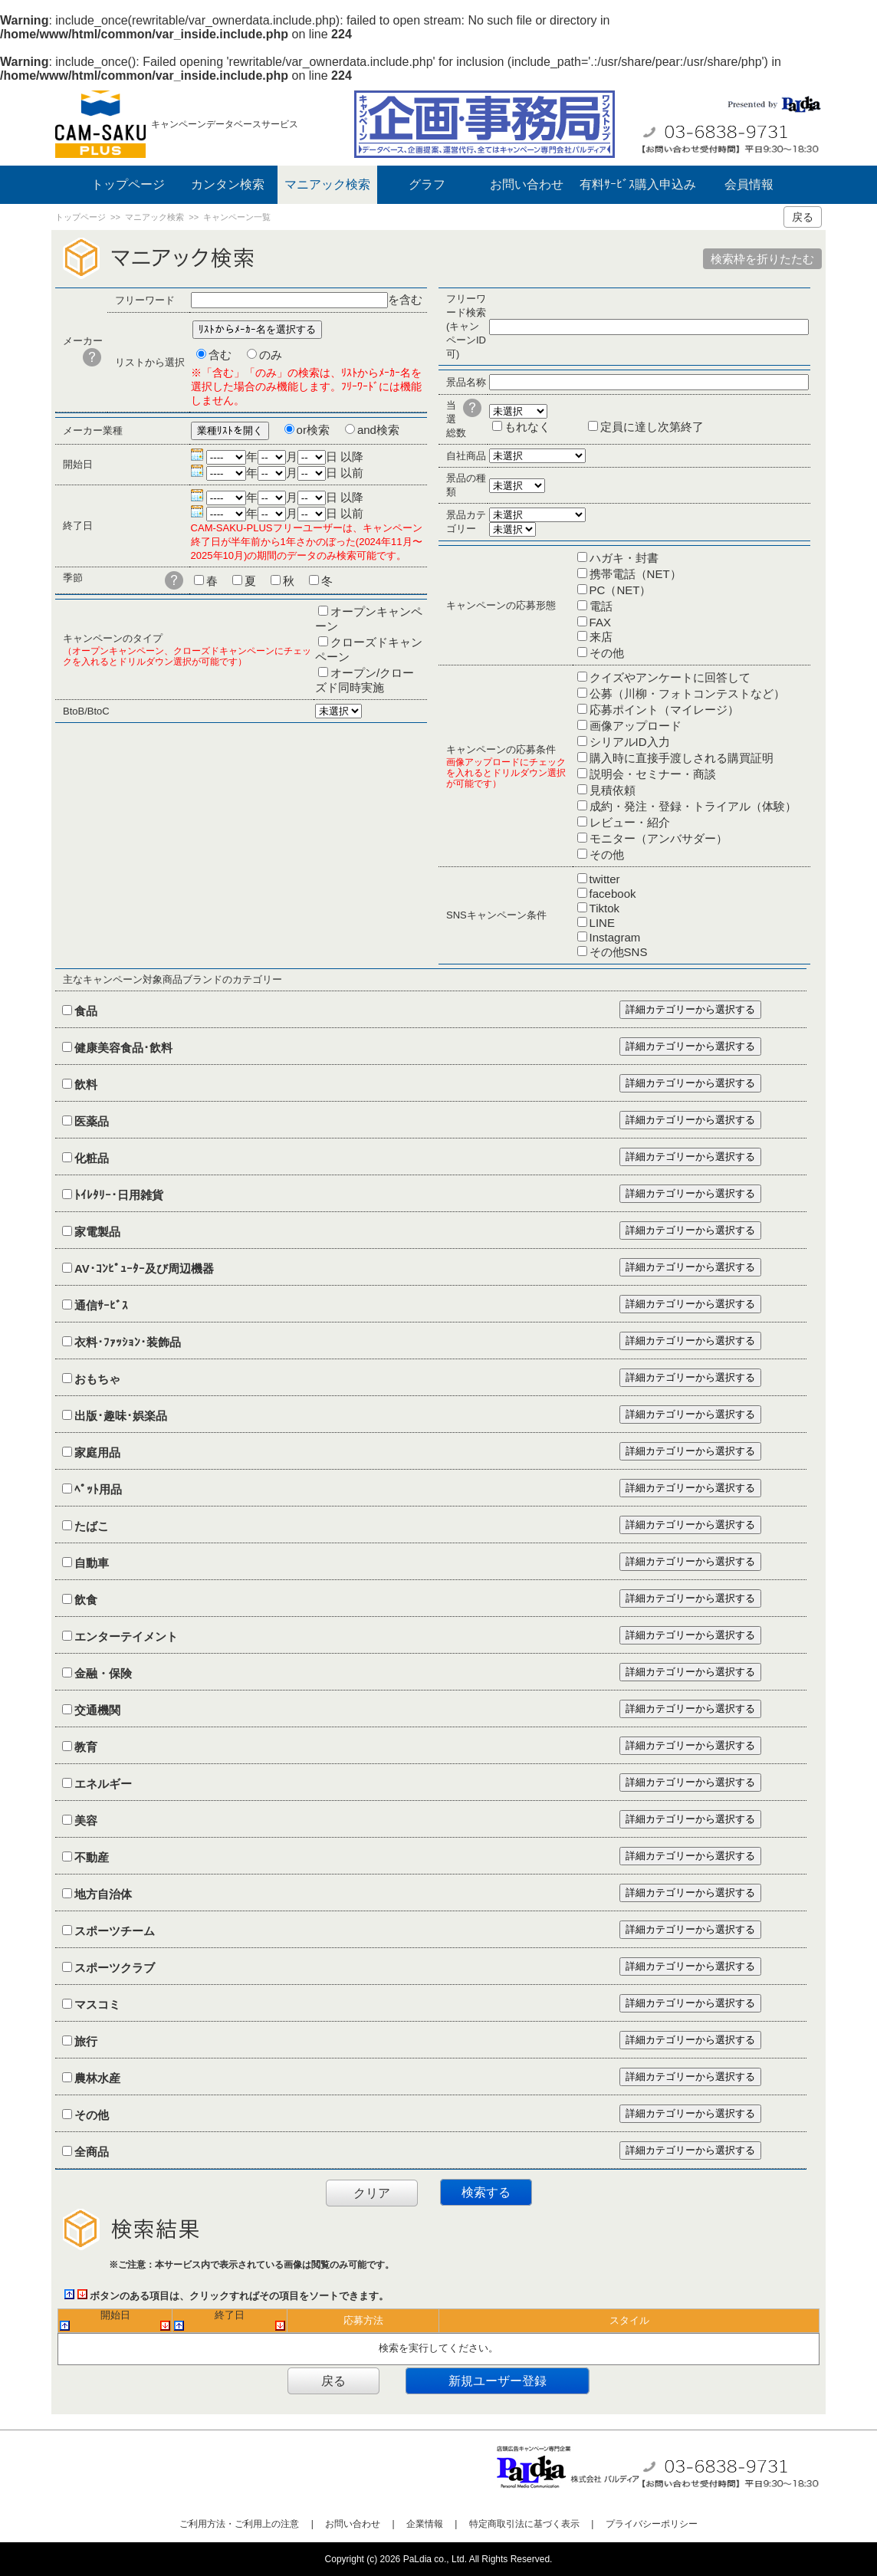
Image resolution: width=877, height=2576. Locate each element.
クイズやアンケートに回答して (670, 677)
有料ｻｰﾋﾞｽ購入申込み (638, 184)
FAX (600, 622)
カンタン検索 (227, 184)
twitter (605, 879)
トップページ (128, 184)
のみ (270, 354)
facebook (613, 893)
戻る (802, 217)
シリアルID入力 (630, 741)
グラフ (427, 184)
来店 (601, 636)
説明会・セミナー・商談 (653, 773)
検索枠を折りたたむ (762, 258)
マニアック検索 (327, 184)
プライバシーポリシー (652, 2523)
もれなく (527, 426)
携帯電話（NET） (636, 573)
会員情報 (749, 184)
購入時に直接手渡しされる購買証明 (682, 757)
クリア (371, 2193)
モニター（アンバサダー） (659, 838)
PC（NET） (621, 589)
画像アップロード (636, 725)
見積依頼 (613, 790)
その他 (607, 652)
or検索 (313, 429)
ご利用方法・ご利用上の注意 (239, 2523)
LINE (602, 922)
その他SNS (619, 951)
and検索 (378, 429)
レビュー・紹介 (630, 822)
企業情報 (424, 2523)
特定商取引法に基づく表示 (524, 2523)
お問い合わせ (526, 184)
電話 (601, 606)
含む (220, 354)
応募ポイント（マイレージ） (664, 709)
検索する (486, 2192)
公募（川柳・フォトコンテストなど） (687, 693)
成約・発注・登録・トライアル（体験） (693, 806)
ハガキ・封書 (624, 557)
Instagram (615, 937)
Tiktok (604, 908)
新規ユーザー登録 (497, 2380)
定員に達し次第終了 (652, 426)
